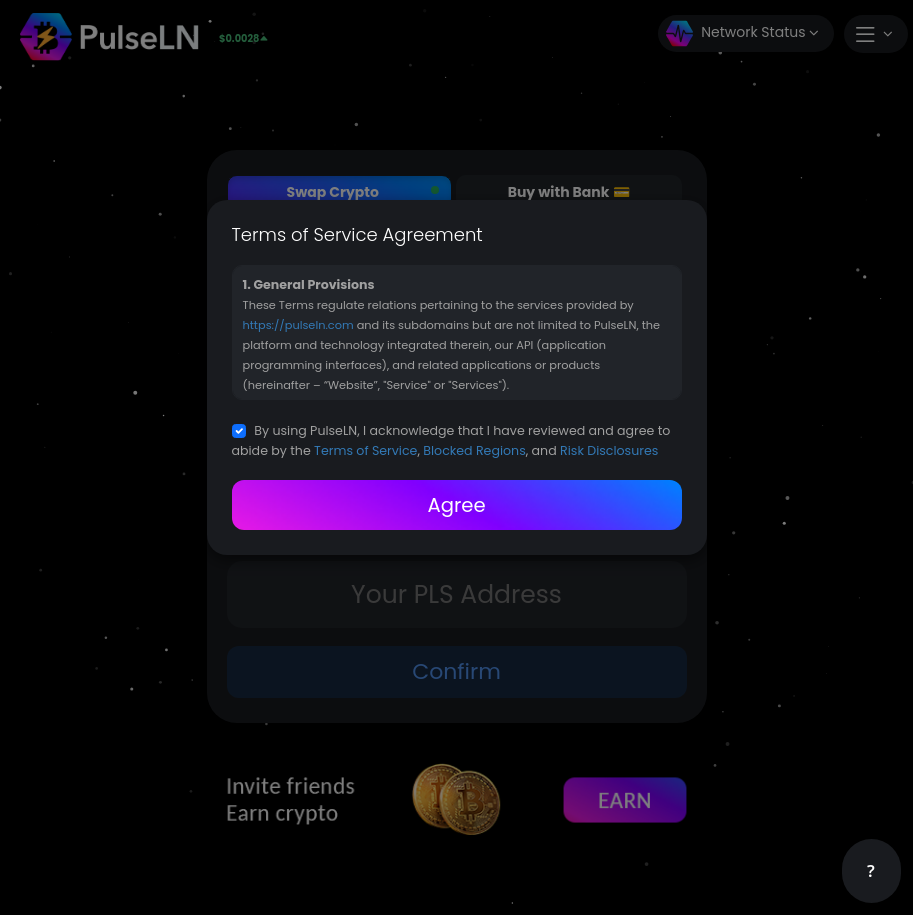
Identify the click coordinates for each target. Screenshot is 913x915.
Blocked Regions (474, 450)
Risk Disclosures (609, 450)
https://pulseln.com (298, 325)
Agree (456, 505)
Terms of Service (365, 450)
